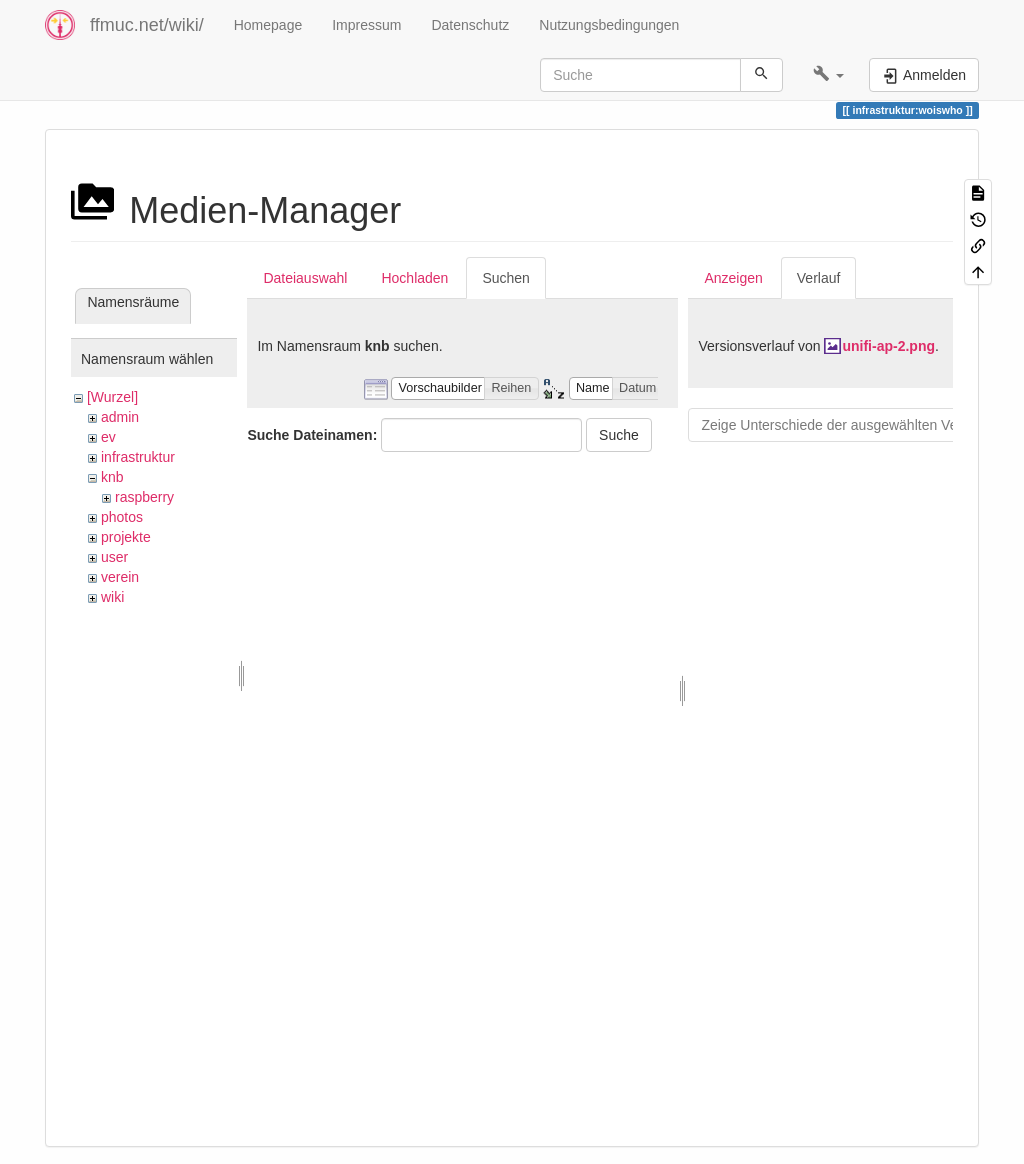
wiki (112, 597)
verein (120, 577)
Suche (619, 435)
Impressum (366, 25)
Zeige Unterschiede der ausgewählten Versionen (852, 425)
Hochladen (414, 278)
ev (108, 437)
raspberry (144, 497)
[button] (828, 75)
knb (112, 477)
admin (120, 417)
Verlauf (819, 278)
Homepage (268, 25)
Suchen (505, 278)
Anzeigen (733, 278)
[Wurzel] (112, 397)
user (114, 557)
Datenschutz (470, 25)
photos (122, 517)
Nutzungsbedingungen (609, 25)
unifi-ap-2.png (888, 346)
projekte (126, 537)
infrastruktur (138, 457)
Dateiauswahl (305, 278)
